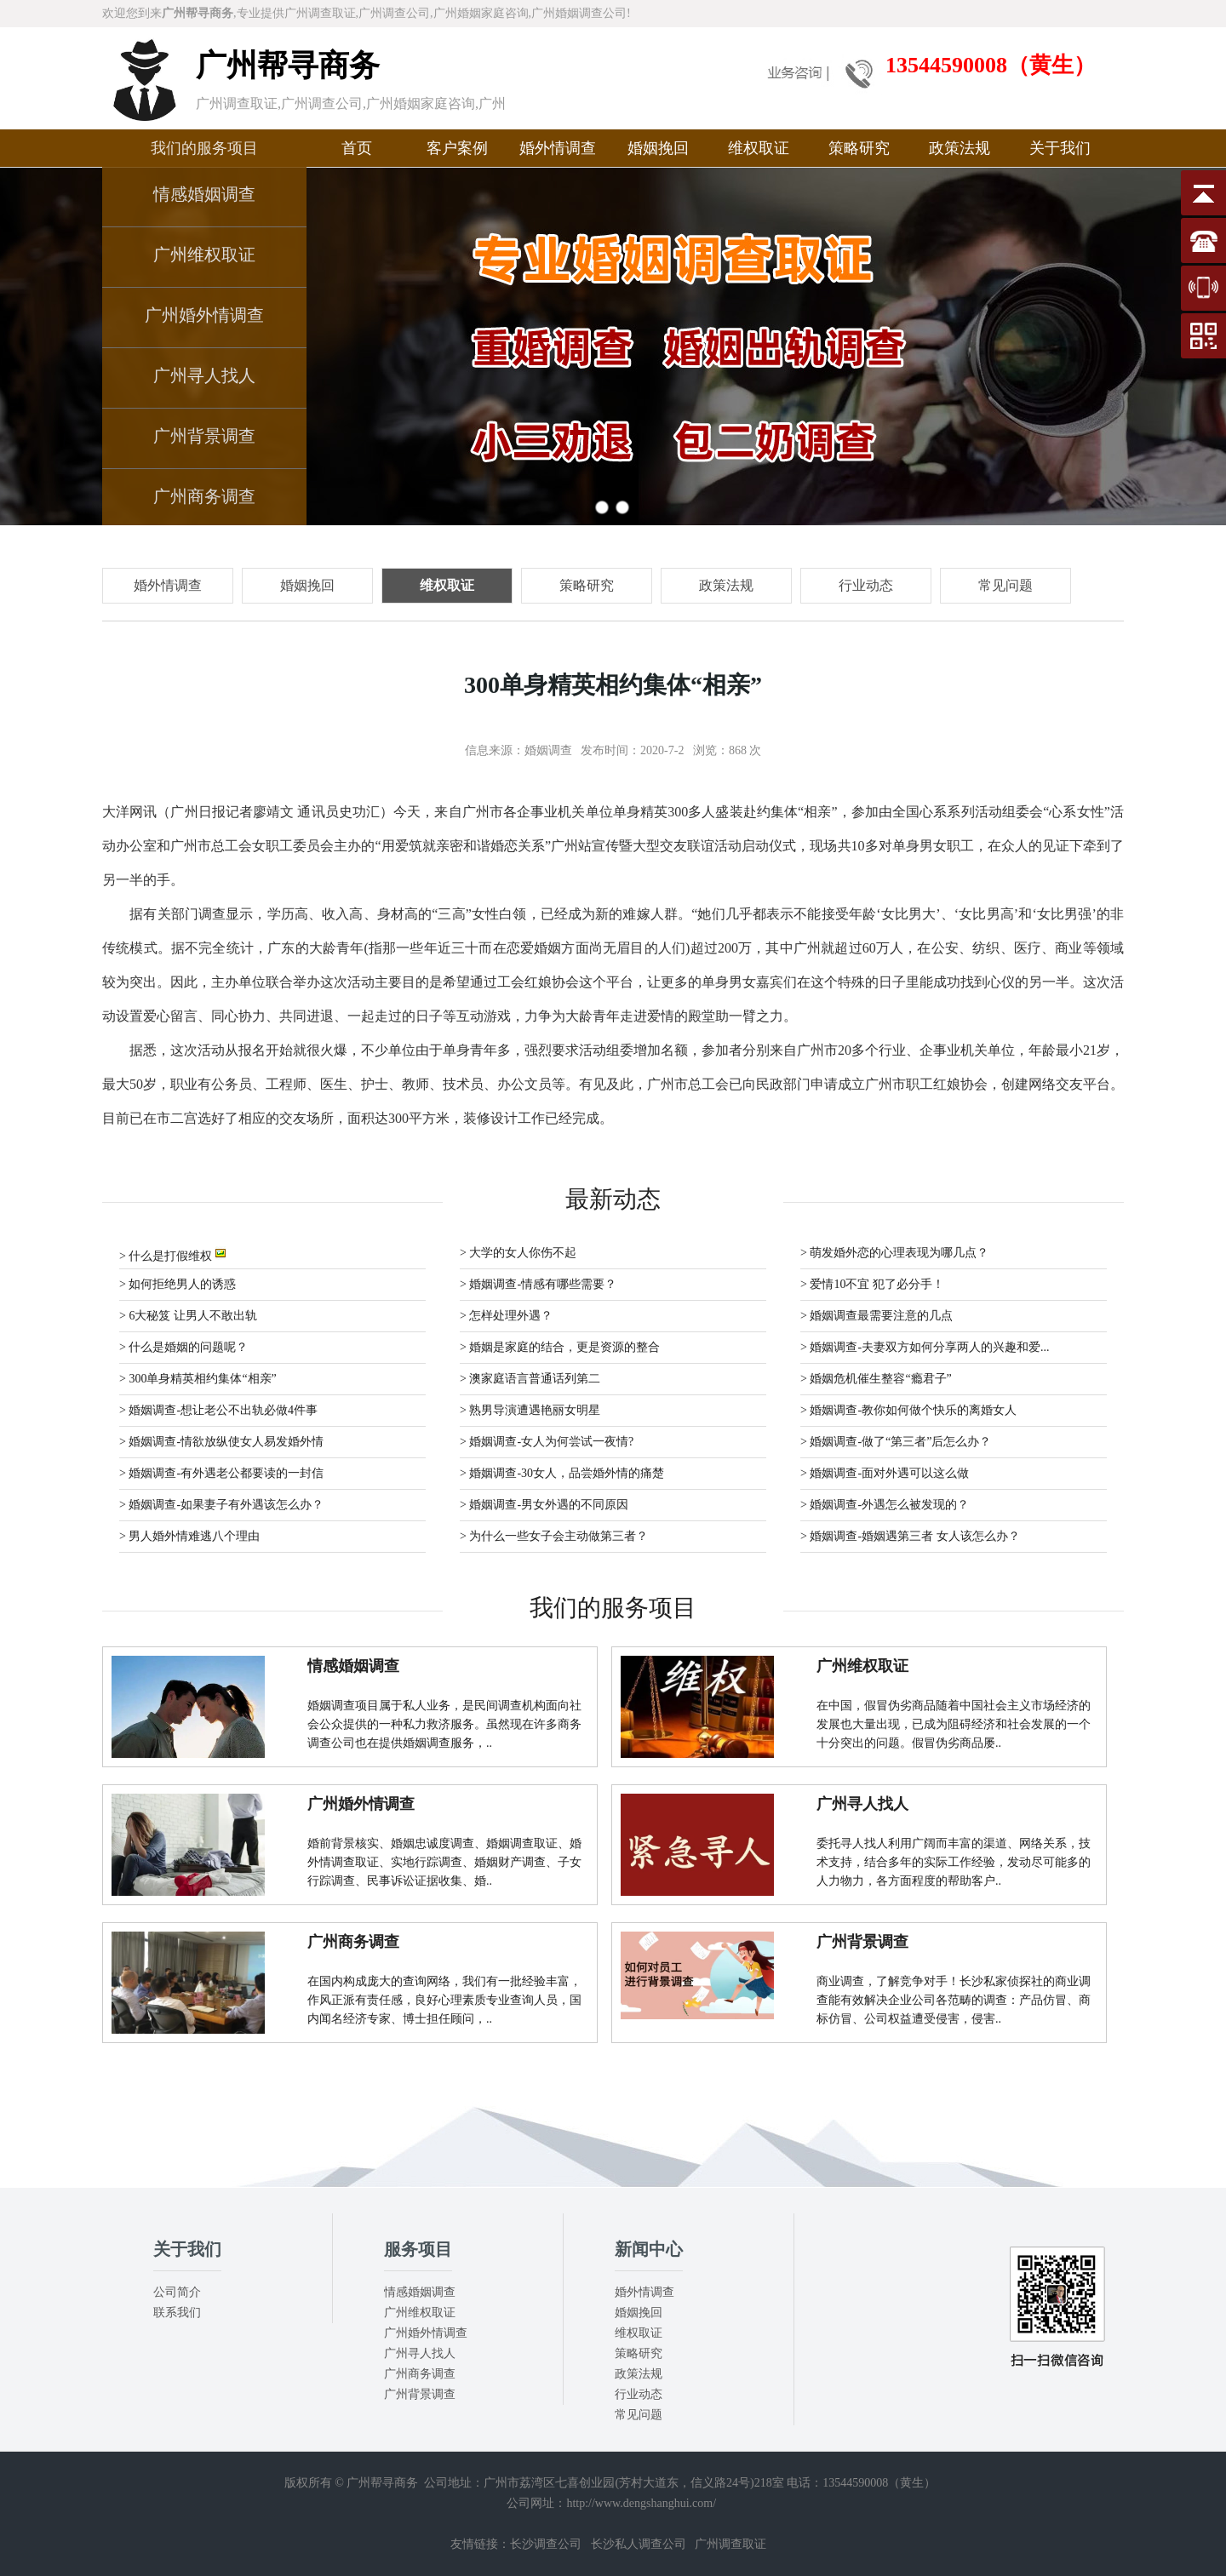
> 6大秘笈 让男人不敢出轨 (188, 1315)
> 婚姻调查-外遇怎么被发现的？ (884, 1504)
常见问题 (638, 2414)
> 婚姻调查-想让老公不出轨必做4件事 (218, 1410)
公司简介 (177, 2292)
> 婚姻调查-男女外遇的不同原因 (544, 1504)
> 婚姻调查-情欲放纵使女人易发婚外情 (221, 1441)
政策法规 (959, 148)
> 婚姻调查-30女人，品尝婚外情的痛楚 (562, 1473)
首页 (356, 148)
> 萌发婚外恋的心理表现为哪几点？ (894, 1252)
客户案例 (457, 148)
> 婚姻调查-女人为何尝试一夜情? (546, 1441)
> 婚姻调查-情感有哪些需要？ (538, 1284)
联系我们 (177, 2312)
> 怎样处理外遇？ (506, 1315)
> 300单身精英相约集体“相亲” (198, 1378)
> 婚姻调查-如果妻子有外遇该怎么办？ (221, 1504)
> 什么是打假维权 (172, 1254)
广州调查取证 (730, 2544)
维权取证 (758, 148)
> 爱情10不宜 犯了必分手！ (872, 1284)
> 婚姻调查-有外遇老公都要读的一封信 (221, 1473)
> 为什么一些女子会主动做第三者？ (554, 1536)
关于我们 (1060, 148)
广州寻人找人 (204, 375)
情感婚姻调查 (204, 194)
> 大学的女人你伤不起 (518, 1252)
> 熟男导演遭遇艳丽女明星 (530, 1410)
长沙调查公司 (545, 2544)
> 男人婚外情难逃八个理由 (189, 1536)
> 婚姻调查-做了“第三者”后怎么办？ (896, 1441)
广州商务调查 (204, 496)
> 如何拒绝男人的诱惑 (177, 1284)
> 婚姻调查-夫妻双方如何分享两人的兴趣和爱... (925, 1347)
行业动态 (638, 2394)
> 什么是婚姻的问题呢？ (183, 1347)
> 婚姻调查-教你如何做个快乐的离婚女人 (908, 1410)
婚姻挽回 (658, 148)
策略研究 (859, 148)
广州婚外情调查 (204, 315)
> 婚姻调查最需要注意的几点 (876, 1315)
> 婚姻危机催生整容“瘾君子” (876, 1378)
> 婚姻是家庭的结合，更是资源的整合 (560, 1347)
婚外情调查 (557, 148)
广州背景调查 (204, 435)
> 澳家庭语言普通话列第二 (530, 1378)
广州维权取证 (204, 254)
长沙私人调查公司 (638, 2544)
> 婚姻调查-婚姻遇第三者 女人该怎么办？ (910, 1536)
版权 (296, 2482)
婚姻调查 (548, 750)
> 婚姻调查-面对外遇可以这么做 (884, 1473)
